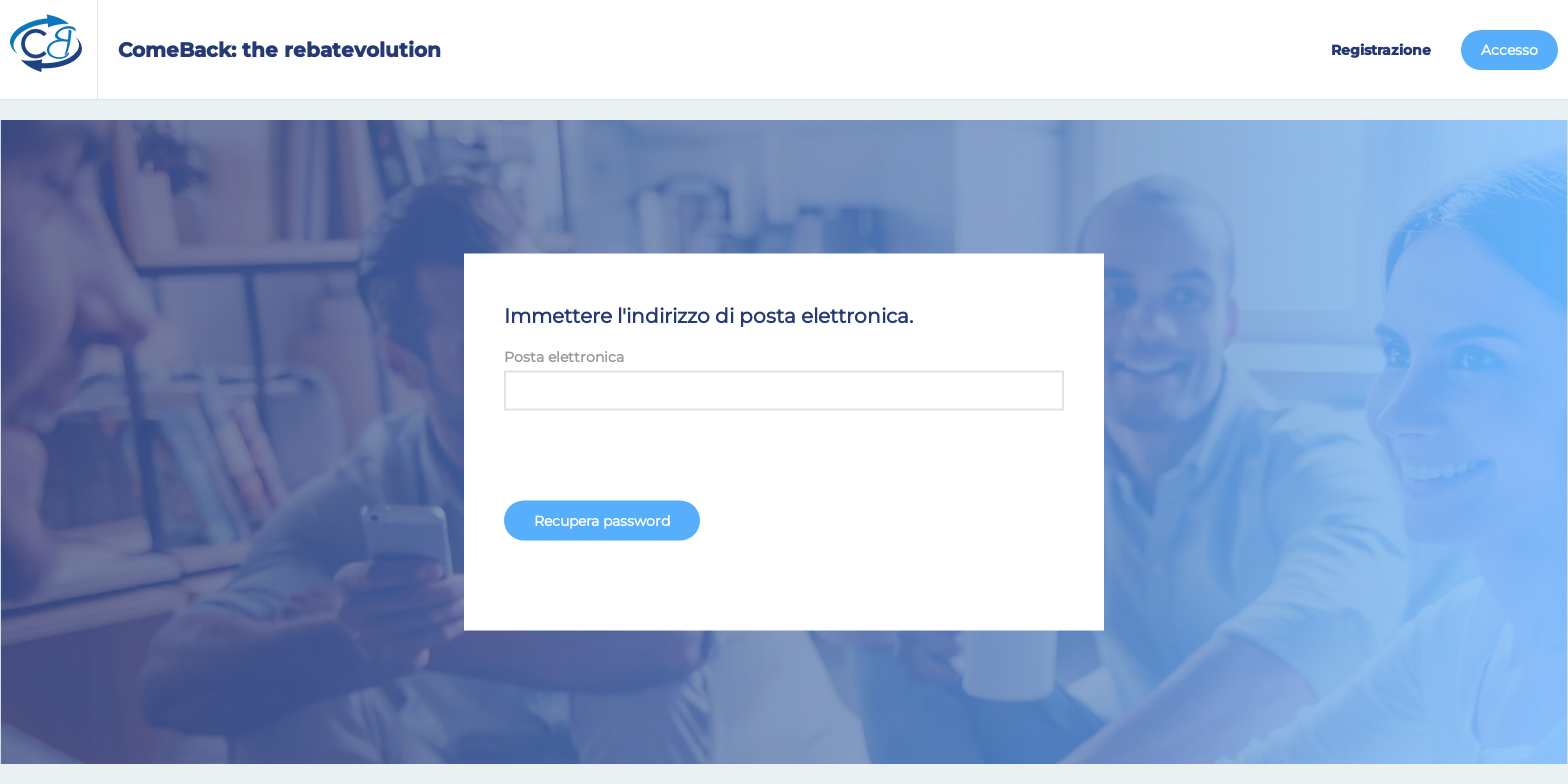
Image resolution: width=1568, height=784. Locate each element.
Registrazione (1381, 50)
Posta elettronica (564, 357)
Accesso (1509, 50)
